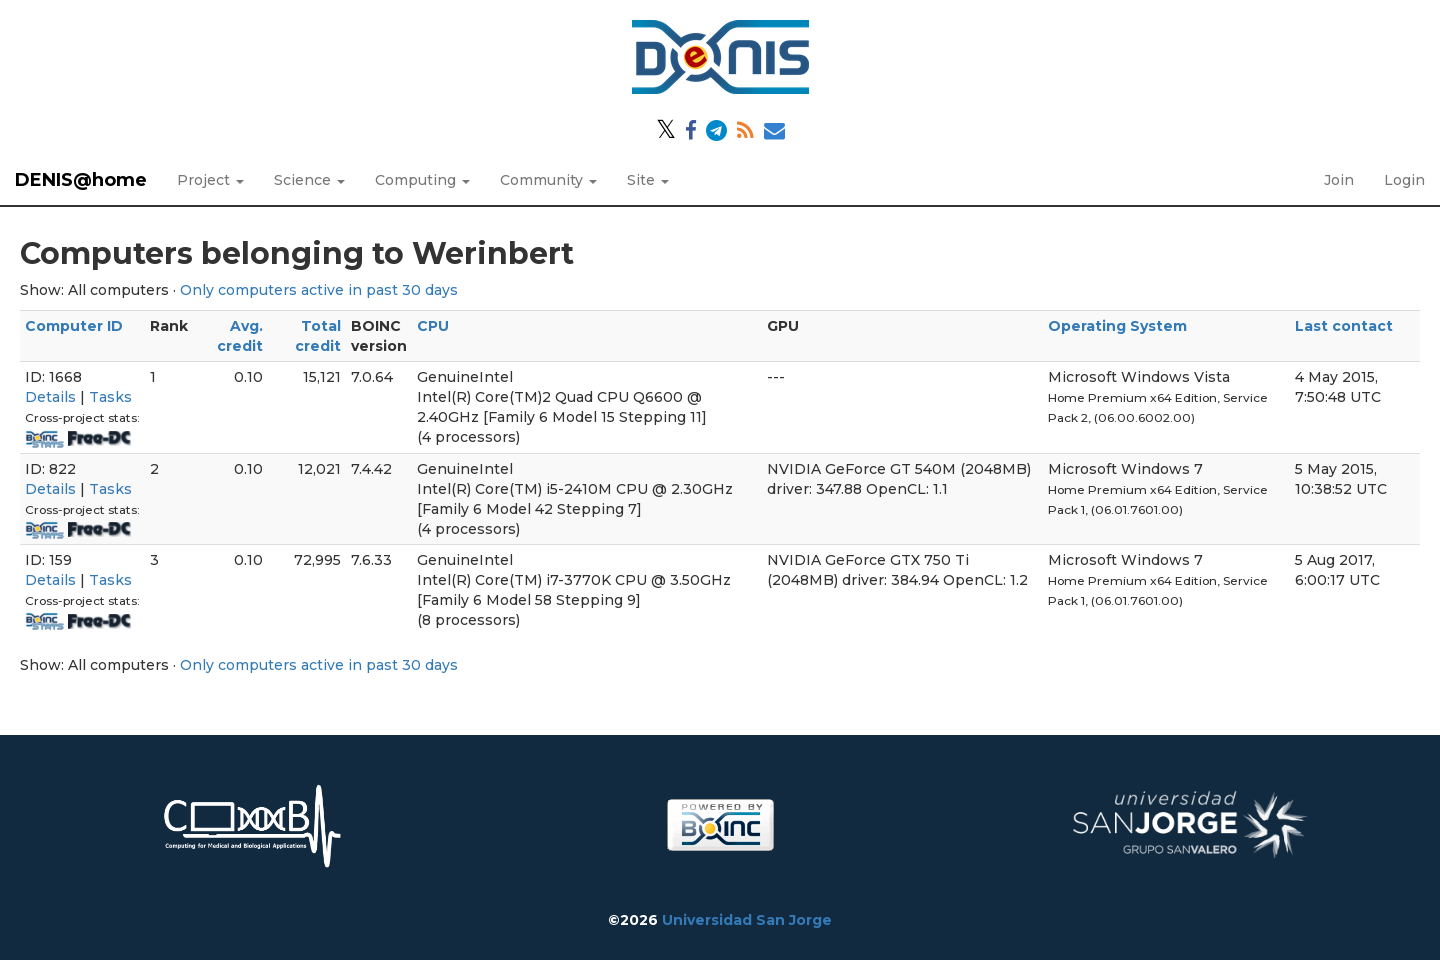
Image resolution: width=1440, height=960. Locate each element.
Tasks (110, 397)
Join (1339, 180)
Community (548, 180)
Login (1404, 180)
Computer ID (74, 326)
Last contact (1344, 326)
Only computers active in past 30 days (319, 290)
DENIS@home (81, 180)
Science (309, 180)
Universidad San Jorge (747, 920)
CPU (433, 326)
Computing (422, 180)
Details (50, 397)
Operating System (1117, 326)
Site (648, 180)
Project (210, 180)
